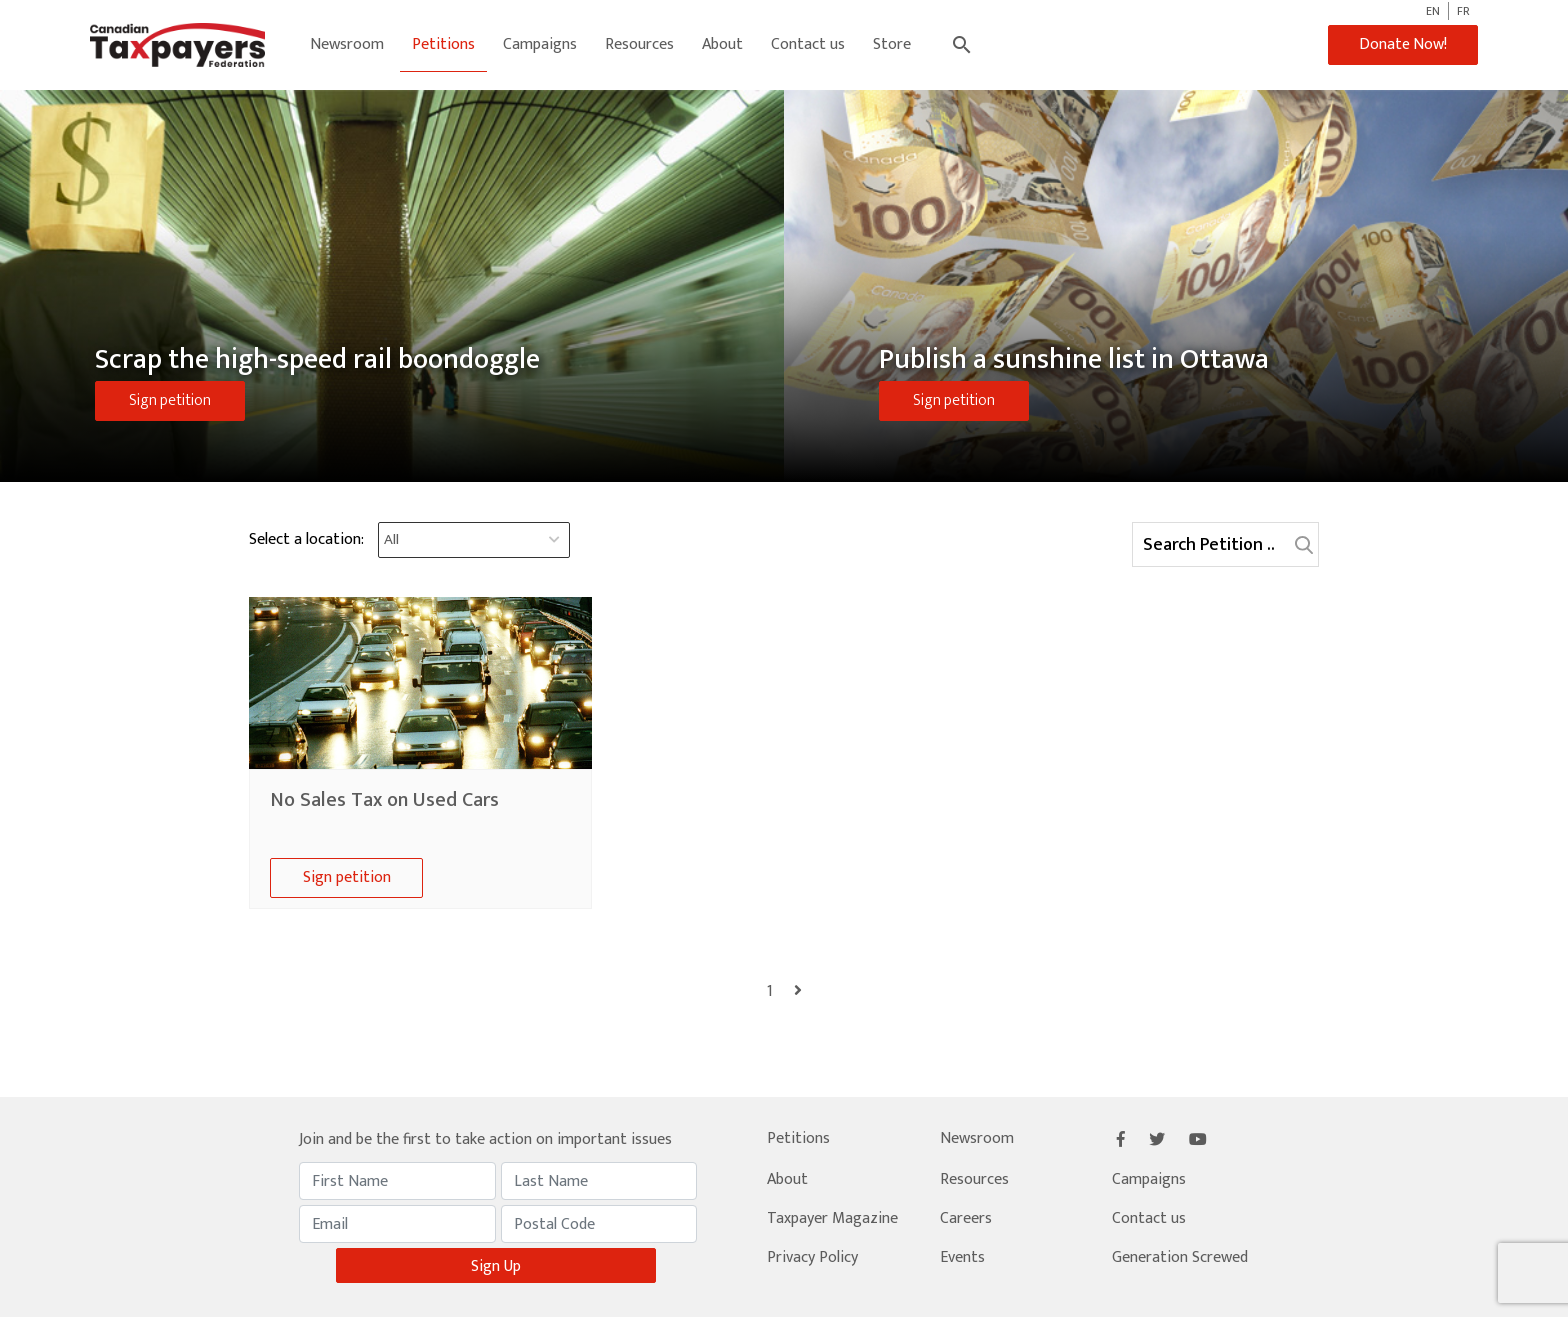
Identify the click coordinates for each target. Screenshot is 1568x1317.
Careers (966, 1217)
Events (962, 1256)
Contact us (809, 44)
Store (893, 44)
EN (1433, 11)
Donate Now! (1400, 44)
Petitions (444, 44)
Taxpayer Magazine (832, 1217)
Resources (640, 44)
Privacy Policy (812, 1256)
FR (1463, 11)
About (723, 44)
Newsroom (348, 44)
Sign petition (170, 400)
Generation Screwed (1180, 1256)
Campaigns (541, 44)
